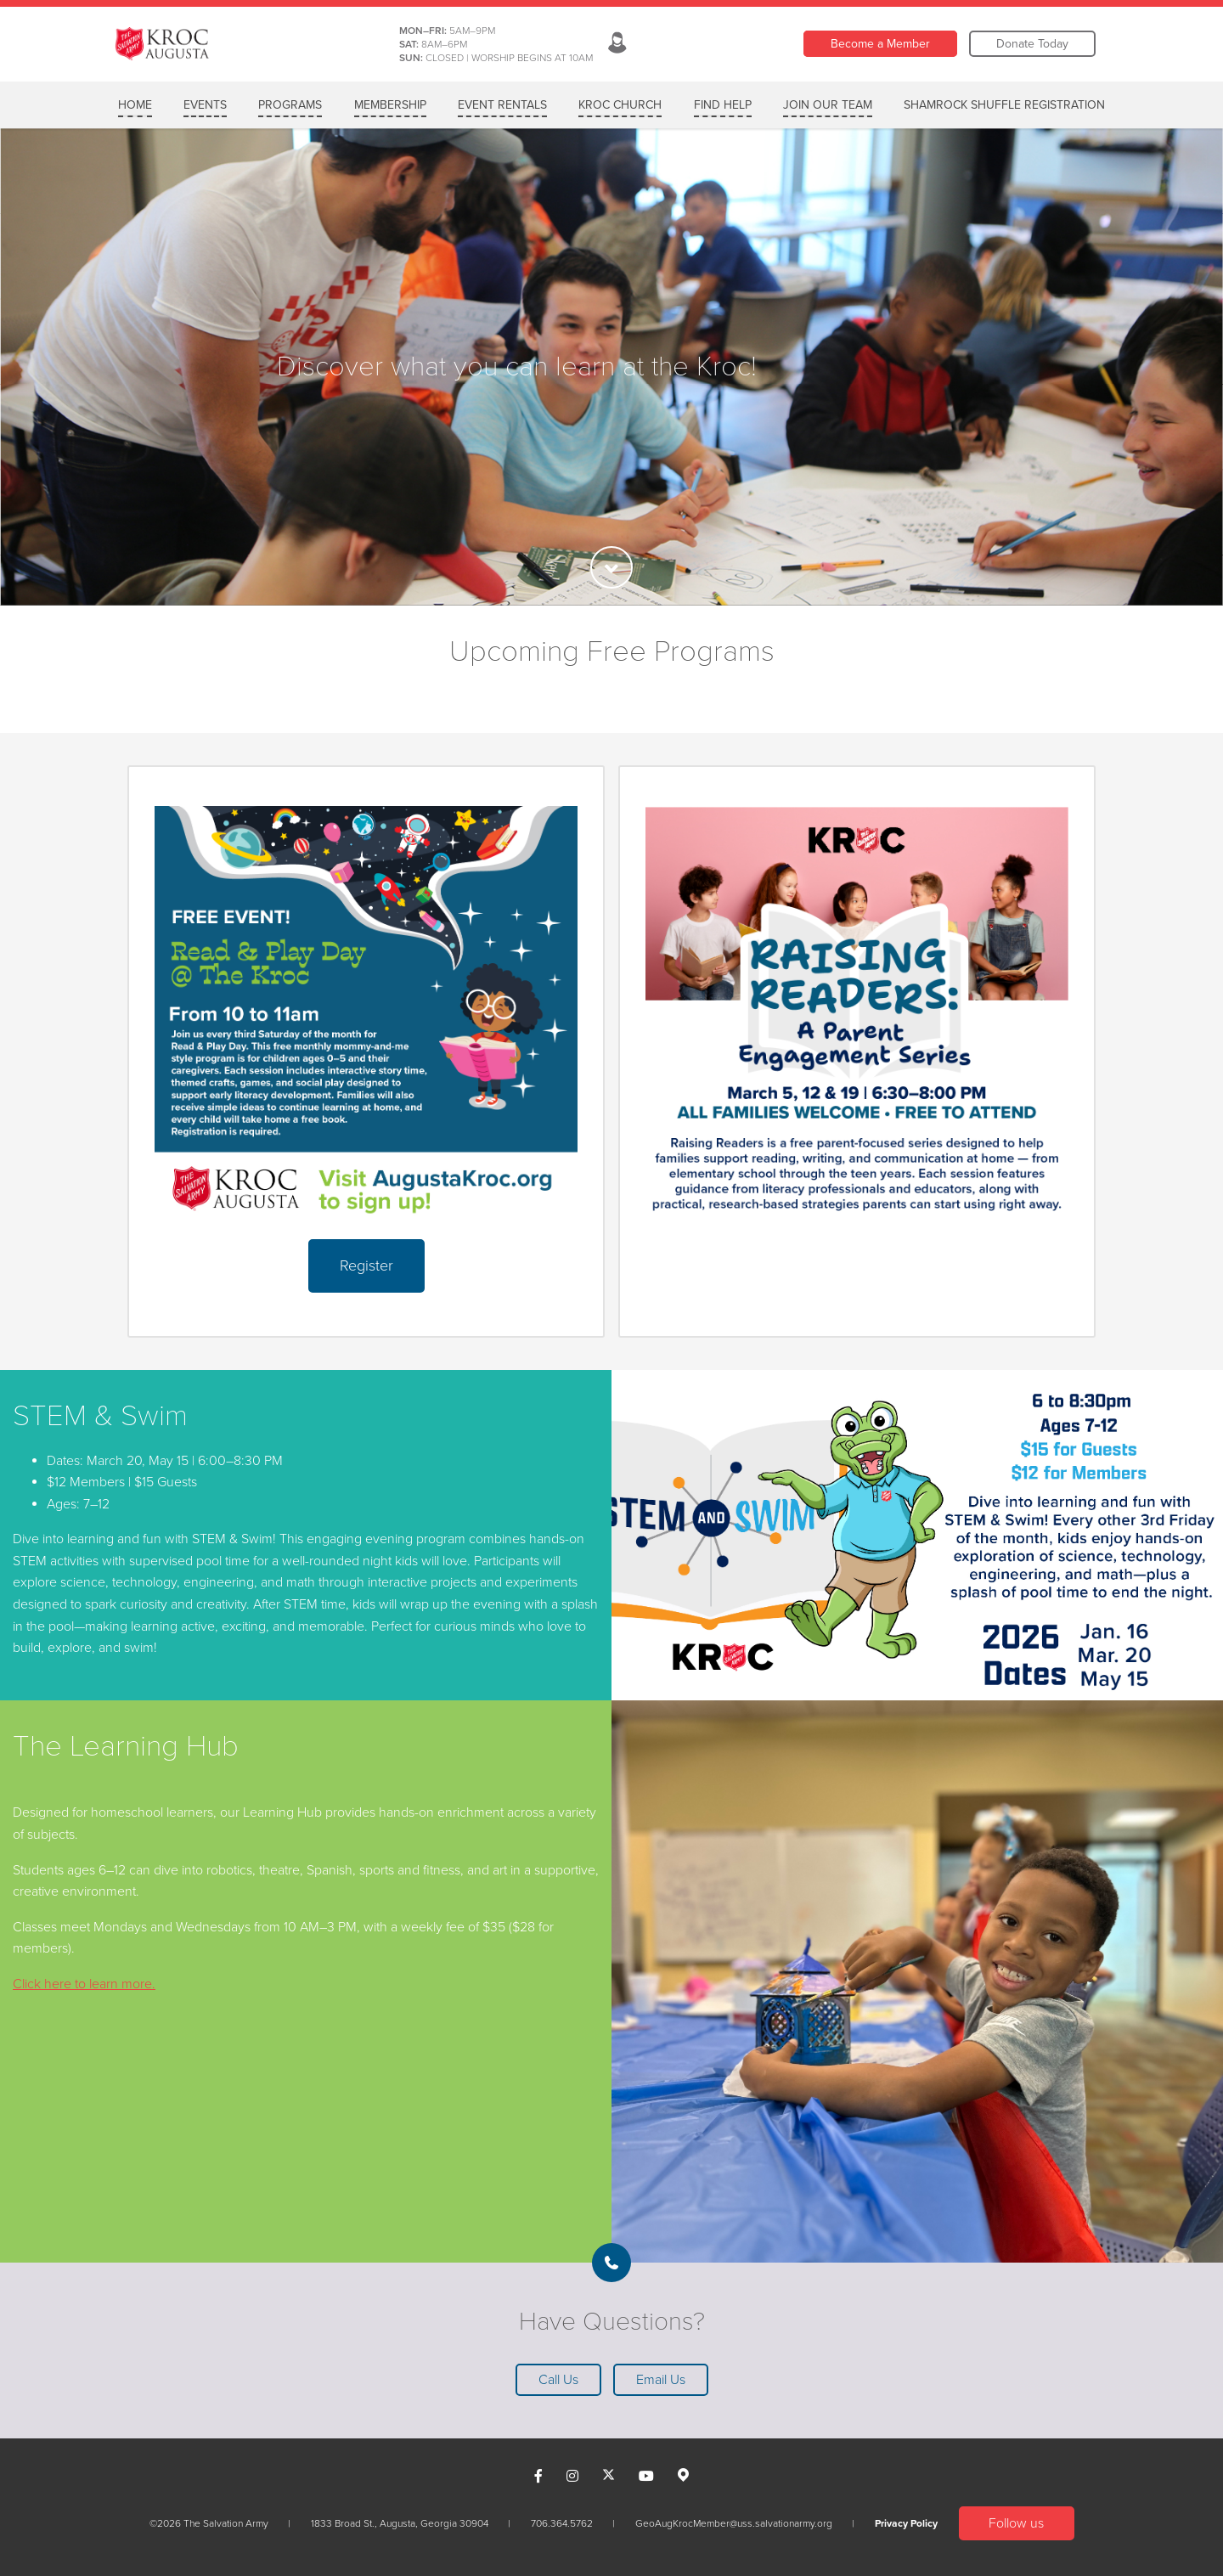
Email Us (660, 2379)
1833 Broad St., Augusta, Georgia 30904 (399, 2523)
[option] (611, 367)
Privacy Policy (906, 2523)
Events (205, 105)
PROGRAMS (290, 105)
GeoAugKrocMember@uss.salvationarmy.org (733, 2523)
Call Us (558, 2379)
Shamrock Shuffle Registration (1004, 105)
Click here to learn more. (84, 1984)
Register (366, 1265)
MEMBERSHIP (390, 105)
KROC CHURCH (620, 105)
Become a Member (880, 44)
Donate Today (1032, 44)
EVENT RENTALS (502, 105)
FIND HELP (723, 105)
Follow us (1016, 2523)
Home (135, 105)
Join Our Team (827, 105)
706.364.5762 (562, 2523)
